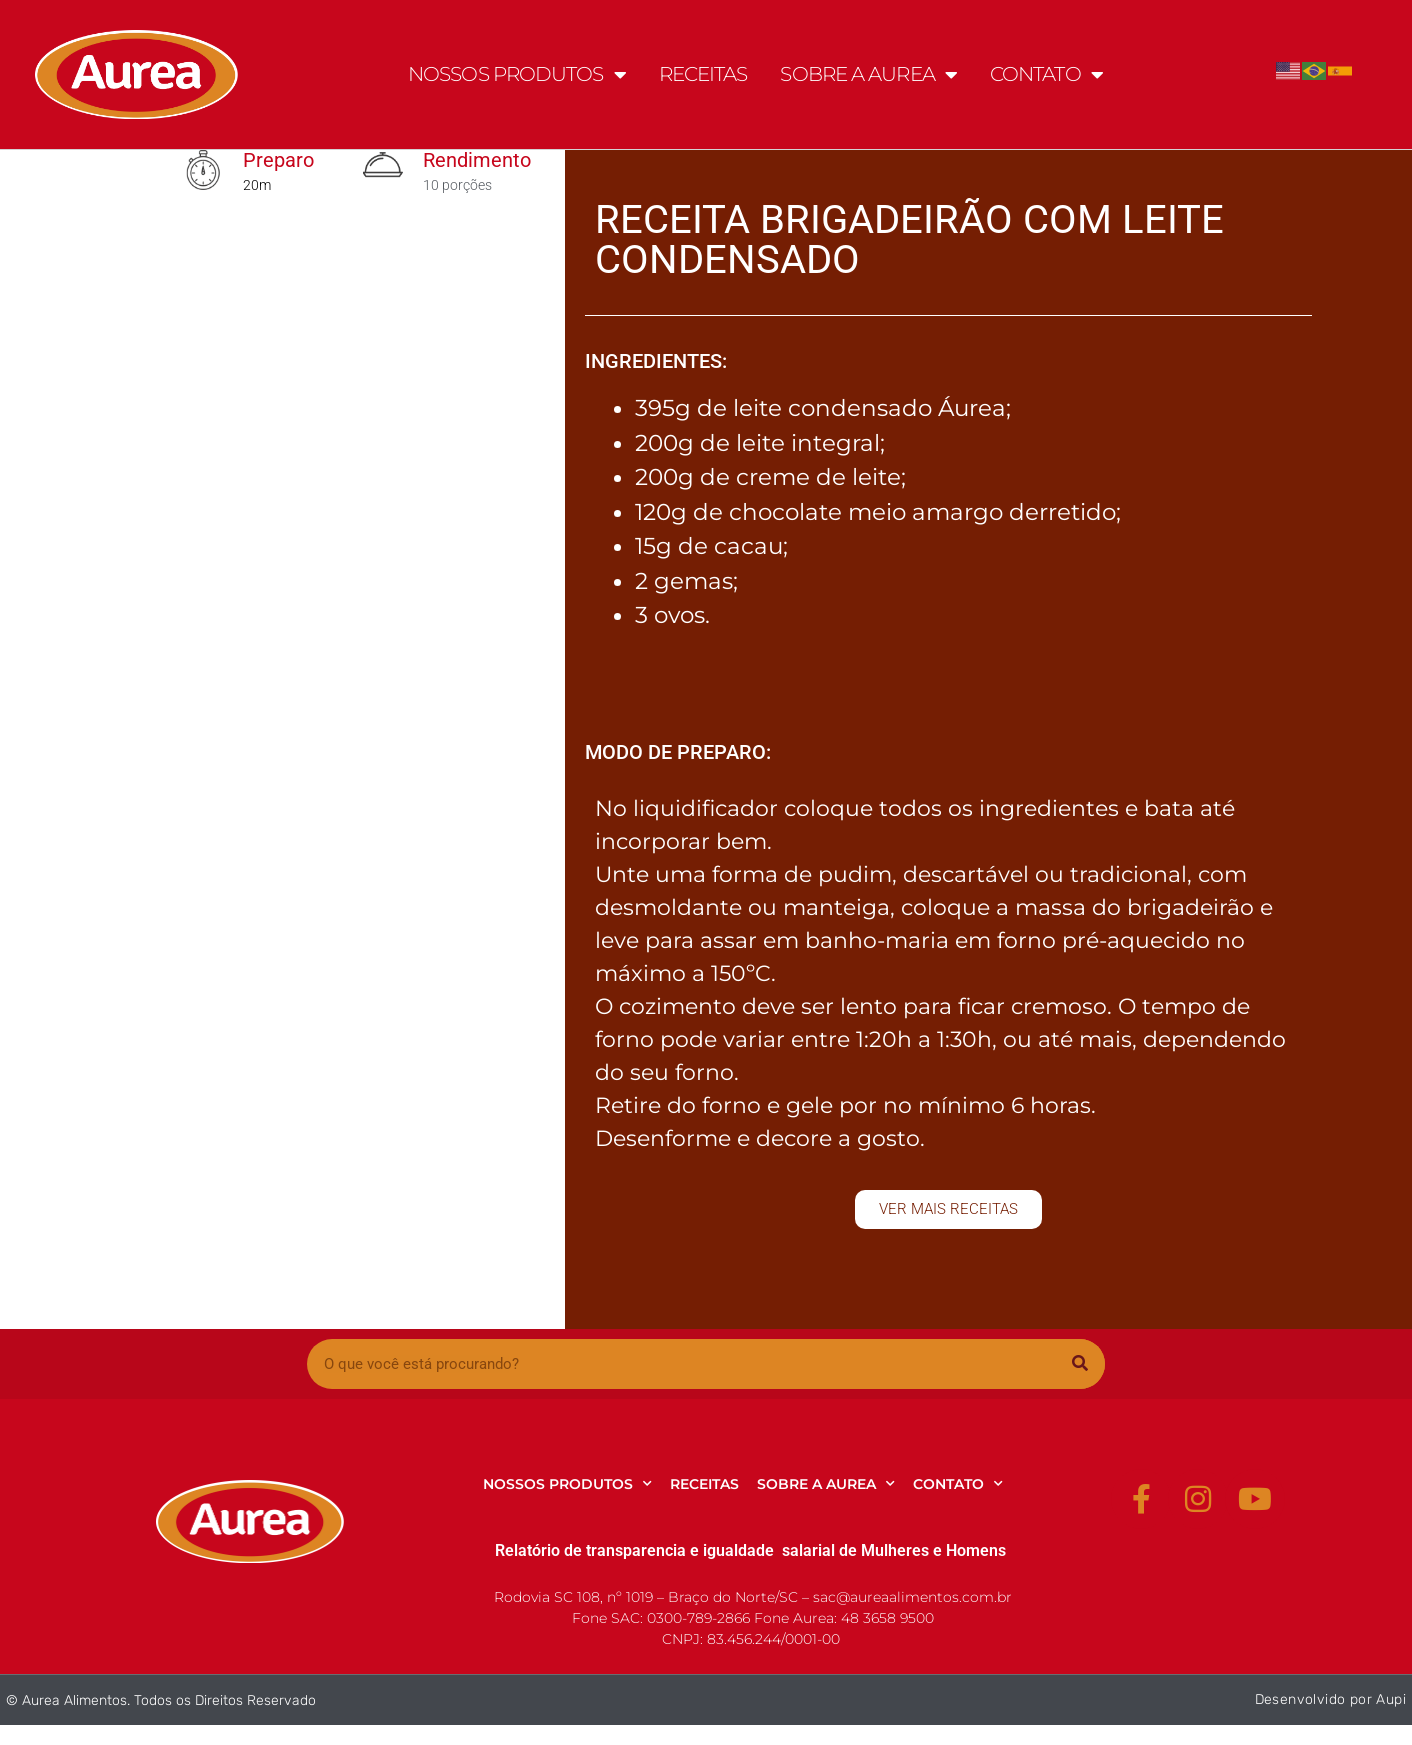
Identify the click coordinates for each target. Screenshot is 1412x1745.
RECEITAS (703, 74)
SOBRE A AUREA (868, 75)
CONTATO (1046, 75)
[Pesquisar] (1080, 1364)
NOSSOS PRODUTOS (517, 75)
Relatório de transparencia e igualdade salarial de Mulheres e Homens (750, 1550)
